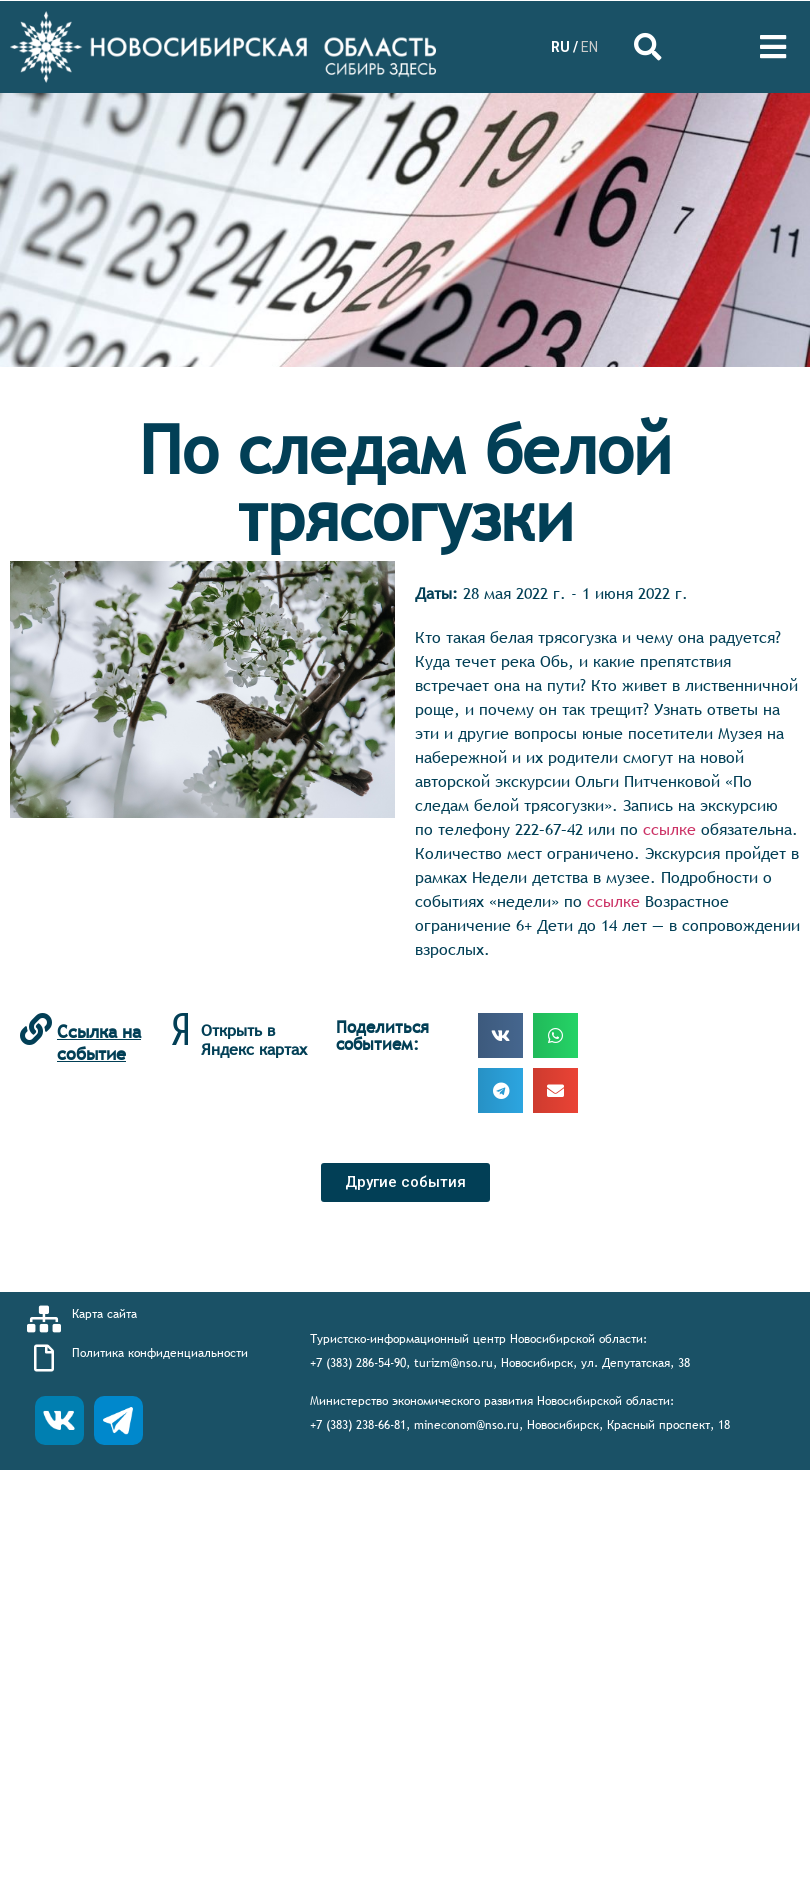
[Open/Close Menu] (772, 47)
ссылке (669, 829)
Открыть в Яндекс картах (254, 1039)
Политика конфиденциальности (160, 1353)
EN (589, 47)
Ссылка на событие (99, 1042)
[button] (405, 1182)
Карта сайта (104, 1314)
